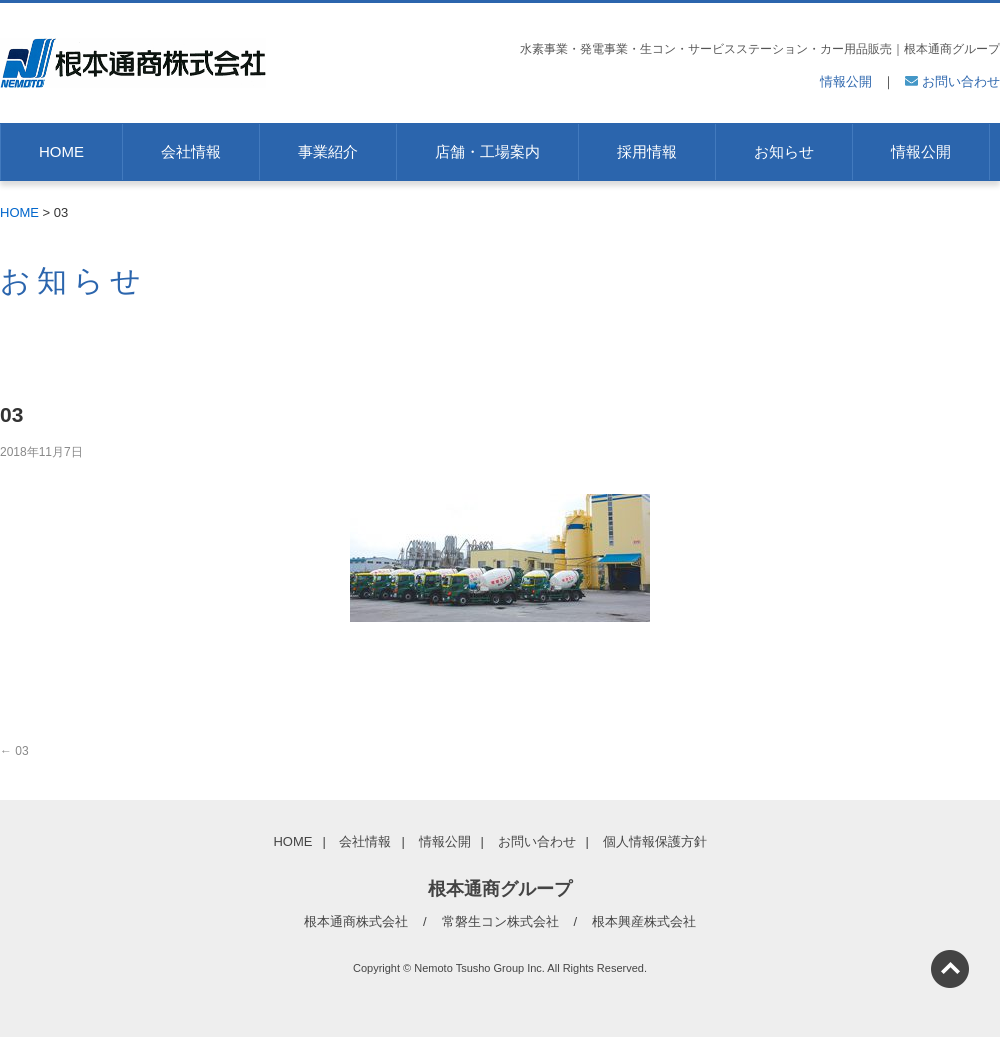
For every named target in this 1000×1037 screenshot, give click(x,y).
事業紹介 (328, 151)
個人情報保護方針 (655, 841)
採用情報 (647, 151)
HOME (61, 151)
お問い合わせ (952, 81)
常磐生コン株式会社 (500, 921)
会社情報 (191, 151)
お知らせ (784, 151)
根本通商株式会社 (356, 921)
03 (14, 751)
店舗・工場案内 (487, 151)
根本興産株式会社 (644, 921)
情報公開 (846, 81)
